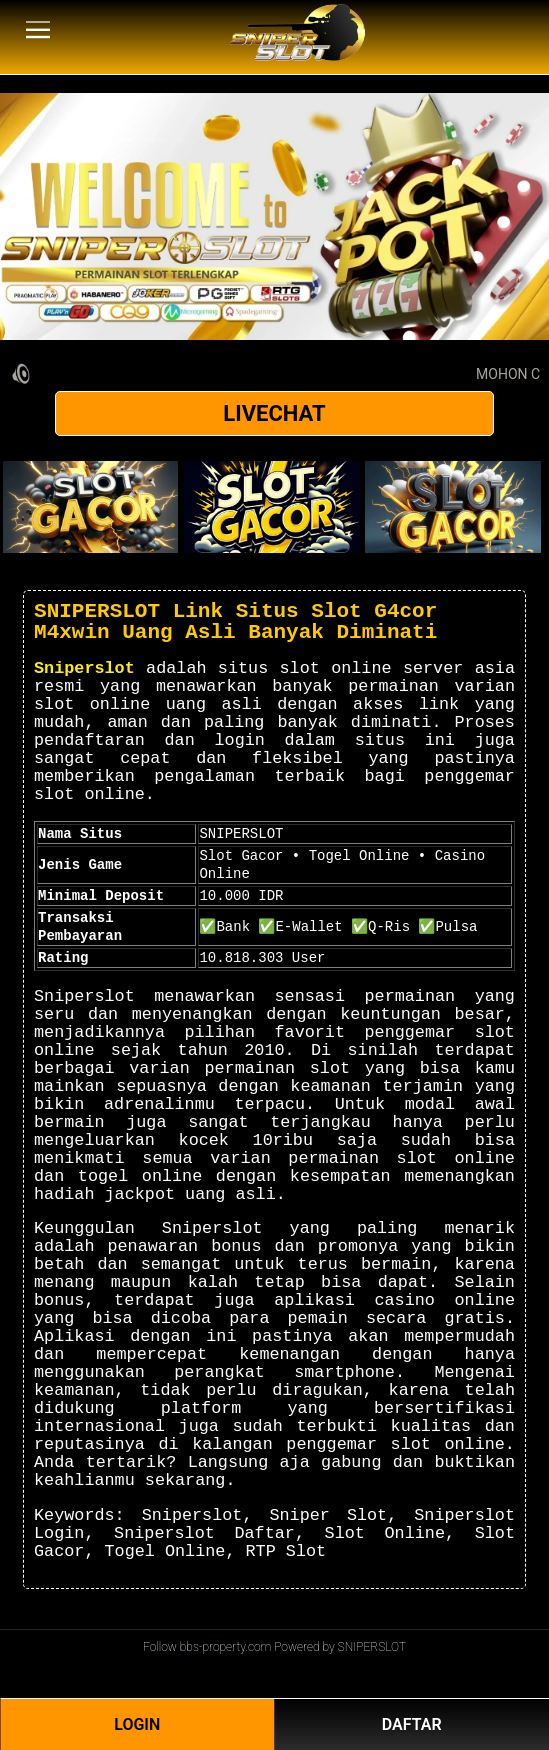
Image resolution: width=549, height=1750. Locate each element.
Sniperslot (84, 668)
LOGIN (137, 1724)
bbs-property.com (226, 1647)
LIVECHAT (274, 413)
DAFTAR (412, 1724)
